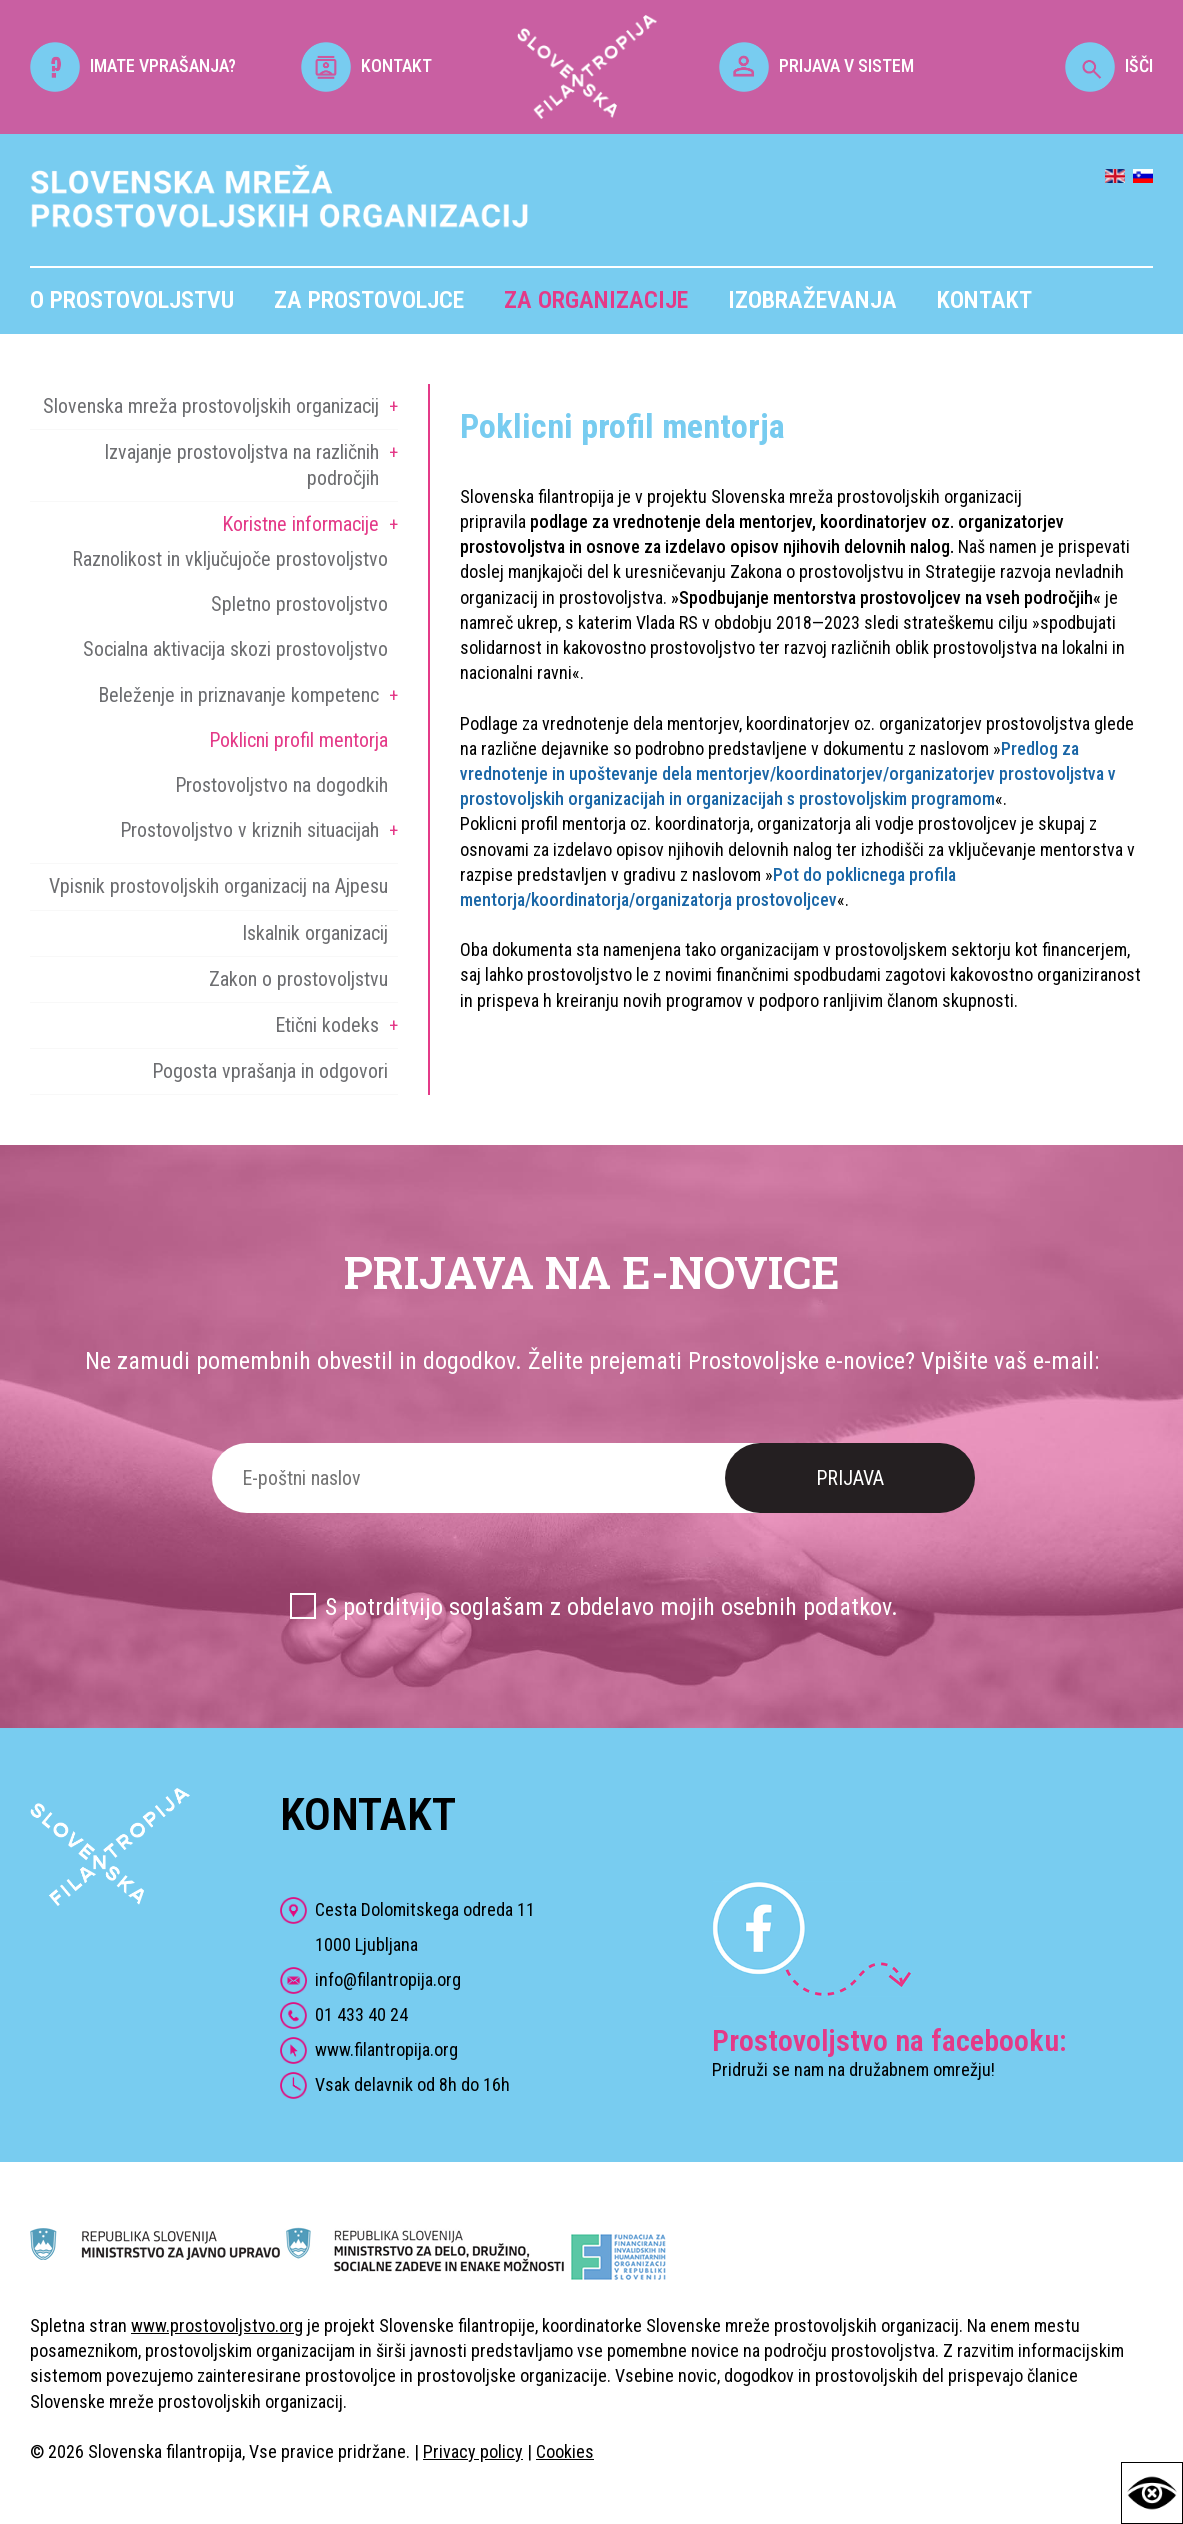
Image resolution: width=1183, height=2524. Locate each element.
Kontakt (984, 300)
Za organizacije (596, 300)
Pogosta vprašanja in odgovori (270, 1071)
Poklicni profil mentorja (298, 740)
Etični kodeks (327, 1025)
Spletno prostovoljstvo (299, 604)
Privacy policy (473, 2451)
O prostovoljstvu (132, 300)
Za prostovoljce (369, 300)
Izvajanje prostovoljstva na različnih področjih (241, 464)
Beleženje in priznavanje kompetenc (238, 695)
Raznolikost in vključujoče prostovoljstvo (230, 559)
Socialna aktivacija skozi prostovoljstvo (235, 649)
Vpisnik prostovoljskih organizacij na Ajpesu (218, 886)
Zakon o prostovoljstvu (298, 979)
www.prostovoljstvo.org (217, 2325)
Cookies (565, 2451)
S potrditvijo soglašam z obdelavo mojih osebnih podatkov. (611, 1607)
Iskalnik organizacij (315, 933)
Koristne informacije (300, 524)
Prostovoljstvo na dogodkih (281, 785)
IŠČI (1109, 65)
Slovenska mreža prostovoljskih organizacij (211, 406)
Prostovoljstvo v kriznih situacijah (249, 830)
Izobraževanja (812, 300)
